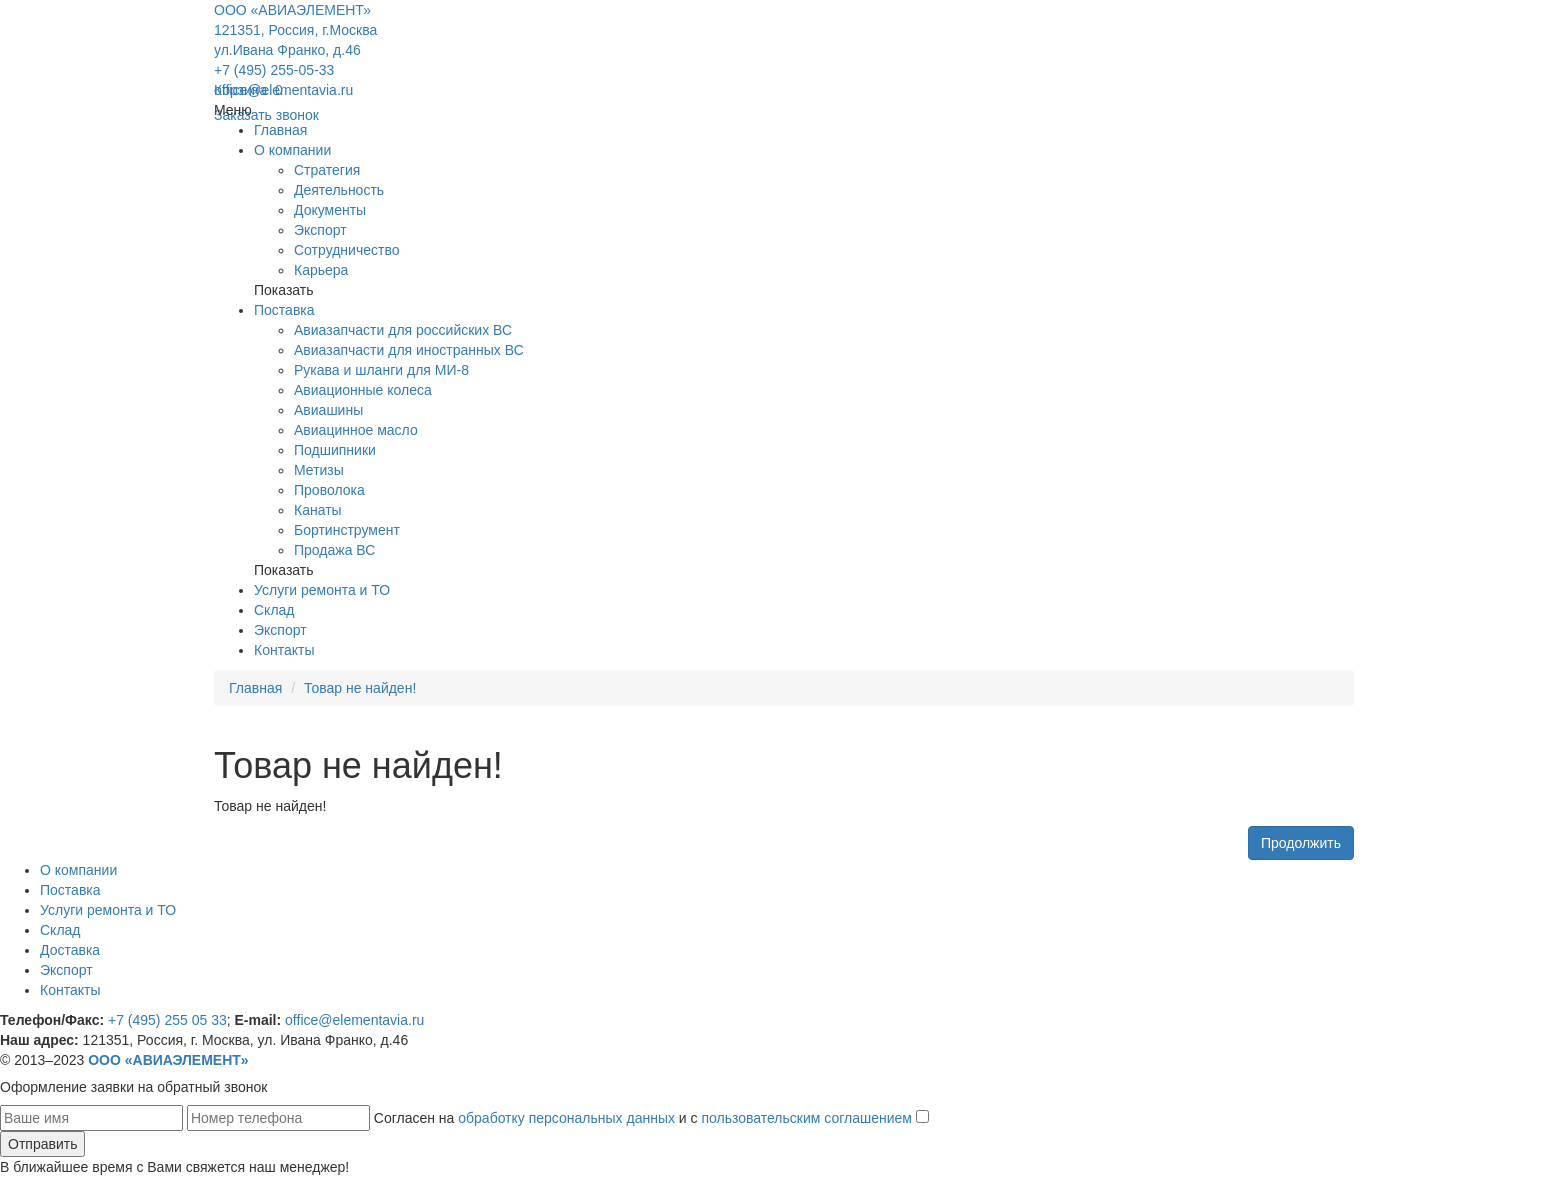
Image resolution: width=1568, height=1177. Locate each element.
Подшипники (335, 450)
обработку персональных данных (566, 1118)
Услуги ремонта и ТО (322, 590)
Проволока (329, 490)
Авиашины (328, 410)
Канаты (318, 510)
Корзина (248, 90)
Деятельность (339, 190)
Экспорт (320, 230)
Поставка (284, 310)
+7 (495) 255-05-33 (274, 70)
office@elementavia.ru (283, 90)
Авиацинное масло (356, 430)
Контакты (284, 650)
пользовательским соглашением (806, 1118)
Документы (330, 210)
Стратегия (327, 170)
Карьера (321, 270)
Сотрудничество (346, 250)
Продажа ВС (334, 550)
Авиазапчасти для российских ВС (403, 330)
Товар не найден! (360, 688)
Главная (280, 130)
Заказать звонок (266, 115)
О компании (292, 150)
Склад (274, 610)
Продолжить (1301, 843)
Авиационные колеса (363, 390)
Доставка (70, 950)
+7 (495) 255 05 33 (167, 1020)
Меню (233, 110)
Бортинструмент (347, 530)
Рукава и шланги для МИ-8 (381, 370)
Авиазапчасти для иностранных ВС (409, 350)
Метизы (319, 470)
